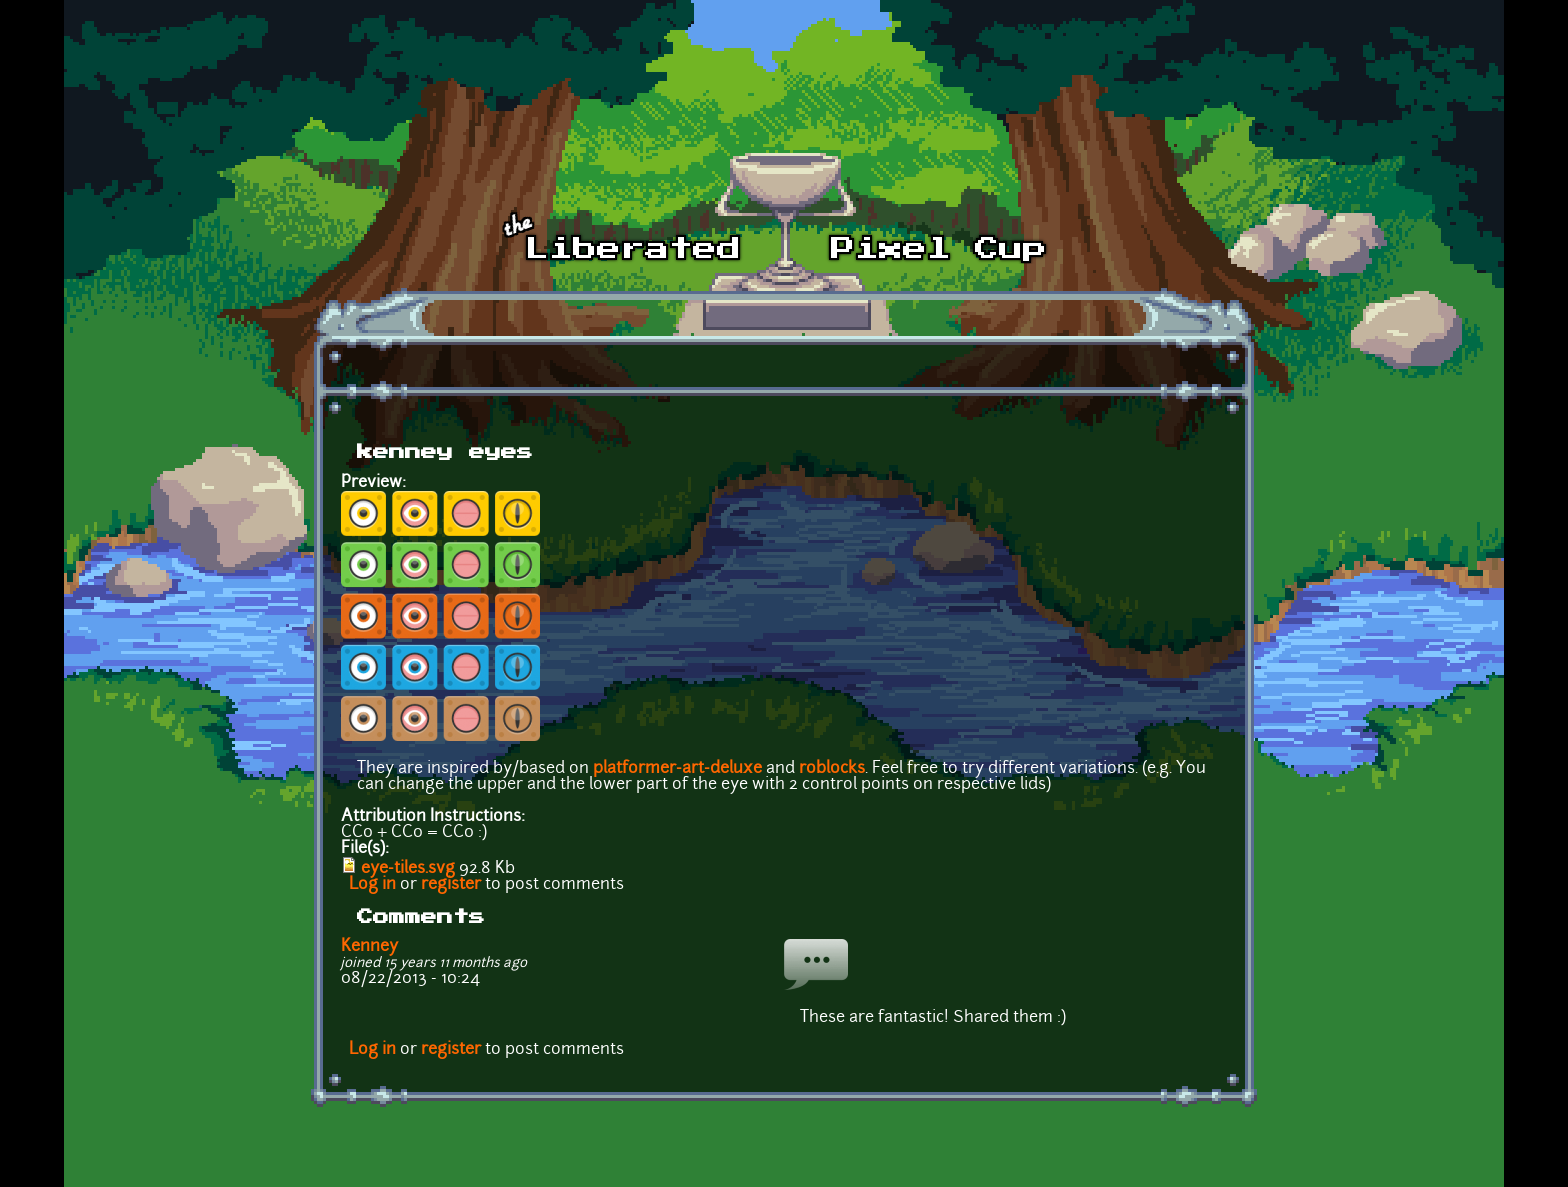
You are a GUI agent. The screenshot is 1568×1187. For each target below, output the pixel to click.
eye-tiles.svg (408, 869)
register (451, 885)
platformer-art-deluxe (677, 769)
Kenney (369, 947)
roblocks (832, 769)
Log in (372, 885)
